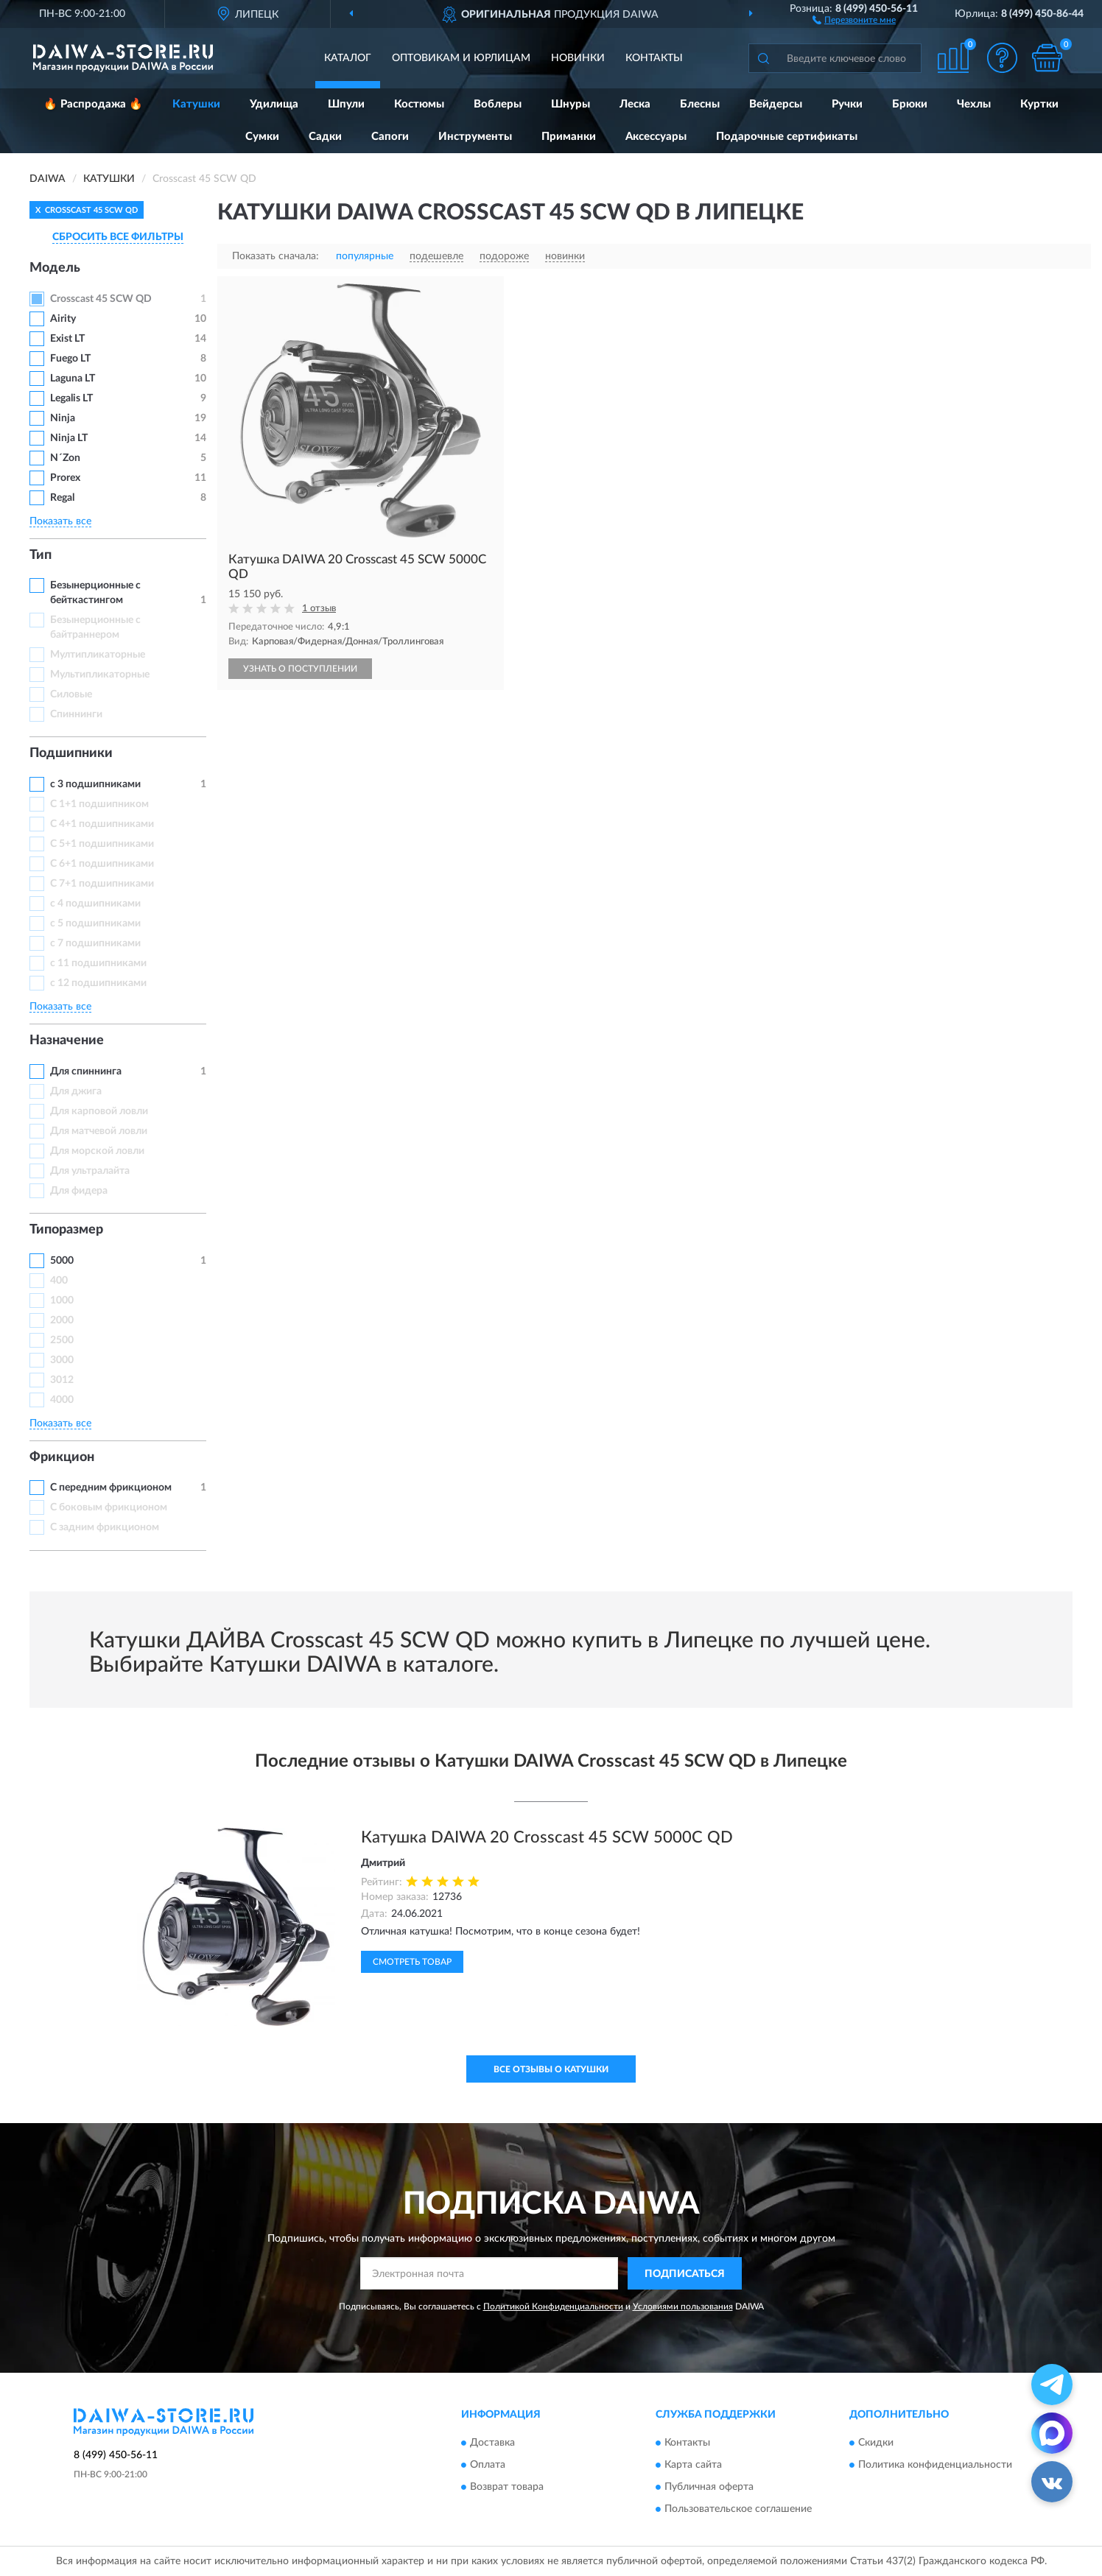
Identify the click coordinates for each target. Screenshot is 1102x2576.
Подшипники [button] (71, 753)
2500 (62, 1340)
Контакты (654, 58)
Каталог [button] (347, 58)
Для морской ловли (97, 1151)
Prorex (65, 478)
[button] (854, 19)
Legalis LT (71, 398)
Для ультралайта (90, 1171)
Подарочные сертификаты (786, 136)
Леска (635, 104)
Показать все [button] (60, 521)
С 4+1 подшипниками (102, 824)
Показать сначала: (275, 256)
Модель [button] (54, 268)
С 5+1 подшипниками (102, 844)
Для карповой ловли (99, 1111)
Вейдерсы (775, 104)
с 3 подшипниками (95, 784)
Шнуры (570, 104)
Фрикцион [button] (61, 1457)
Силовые (71, 694)
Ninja (62, 418)
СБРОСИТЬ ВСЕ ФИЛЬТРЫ (117, 237)
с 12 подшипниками (98, 983)
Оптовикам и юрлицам (461, 58)
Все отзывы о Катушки (551, 2069)
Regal (62, 498)
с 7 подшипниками (95, 943)
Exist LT (67, 339)
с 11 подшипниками (98, 963)
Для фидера (79, 1191)
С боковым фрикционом (108, 1507)
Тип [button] (40, 555)
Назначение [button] (66, 1040)
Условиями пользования (683, 2306)
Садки (325, 136)
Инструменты (475, 136)
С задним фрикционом (104, 1527)
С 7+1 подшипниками (102, 884)
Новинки (578, 58)
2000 (62, 1320)
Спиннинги (76, 714)
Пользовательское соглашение (738, 2509)
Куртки (1039, 104)
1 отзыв (319, 608)
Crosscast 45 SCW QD (101, 299)
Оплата (487, 2465)
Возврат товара (507, 2487)
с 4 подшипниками (95, 903)
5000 (62, 1261)
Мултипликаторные (97, 655)
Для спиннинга (86, 1071)
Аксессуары (656, 136)
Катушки (196, 104)
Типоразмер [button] (66, 1229)
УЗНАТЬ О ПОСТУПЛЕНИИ (300, 668)
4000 (62, 1400)
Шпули (346, 104)
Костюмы (419, 104)
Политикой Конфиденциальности (553, 2306)
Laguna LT (72, 378)
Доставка (492, 2443)
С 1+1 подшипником (99, 804)
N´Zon (65, 458)
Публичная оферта (709, 2487)
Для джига (76, 1091)
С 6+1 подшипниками (102, 864)
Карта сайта (693, 2465)
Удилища (274, 104)
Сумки (262, 136)
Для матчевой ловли (98, 1131)
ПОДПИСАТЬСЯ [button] (685, 2274)
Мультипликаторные (100, 674)
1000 (62, 1300)
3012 (62, 1380)
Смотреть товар (412, 1961)
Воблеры (498, 104)
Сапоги (390, 136)
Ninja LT (69, 438)
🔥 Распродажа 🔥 (93, 104)
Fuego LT (70, 358)
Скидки (876, 2443)
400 (59, 1280)
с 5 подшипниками (95, 923)
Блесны (700, 104)
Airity (63, 319)
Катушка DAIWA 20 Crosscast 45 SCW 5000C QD (547, 1837)
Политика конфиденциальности (935, 2465)
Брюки (909, 104)
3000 (62, 1360)
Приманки (568, 136)
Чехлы (974, 104)
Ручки (847, 104)
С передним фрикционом (111, 1487)
